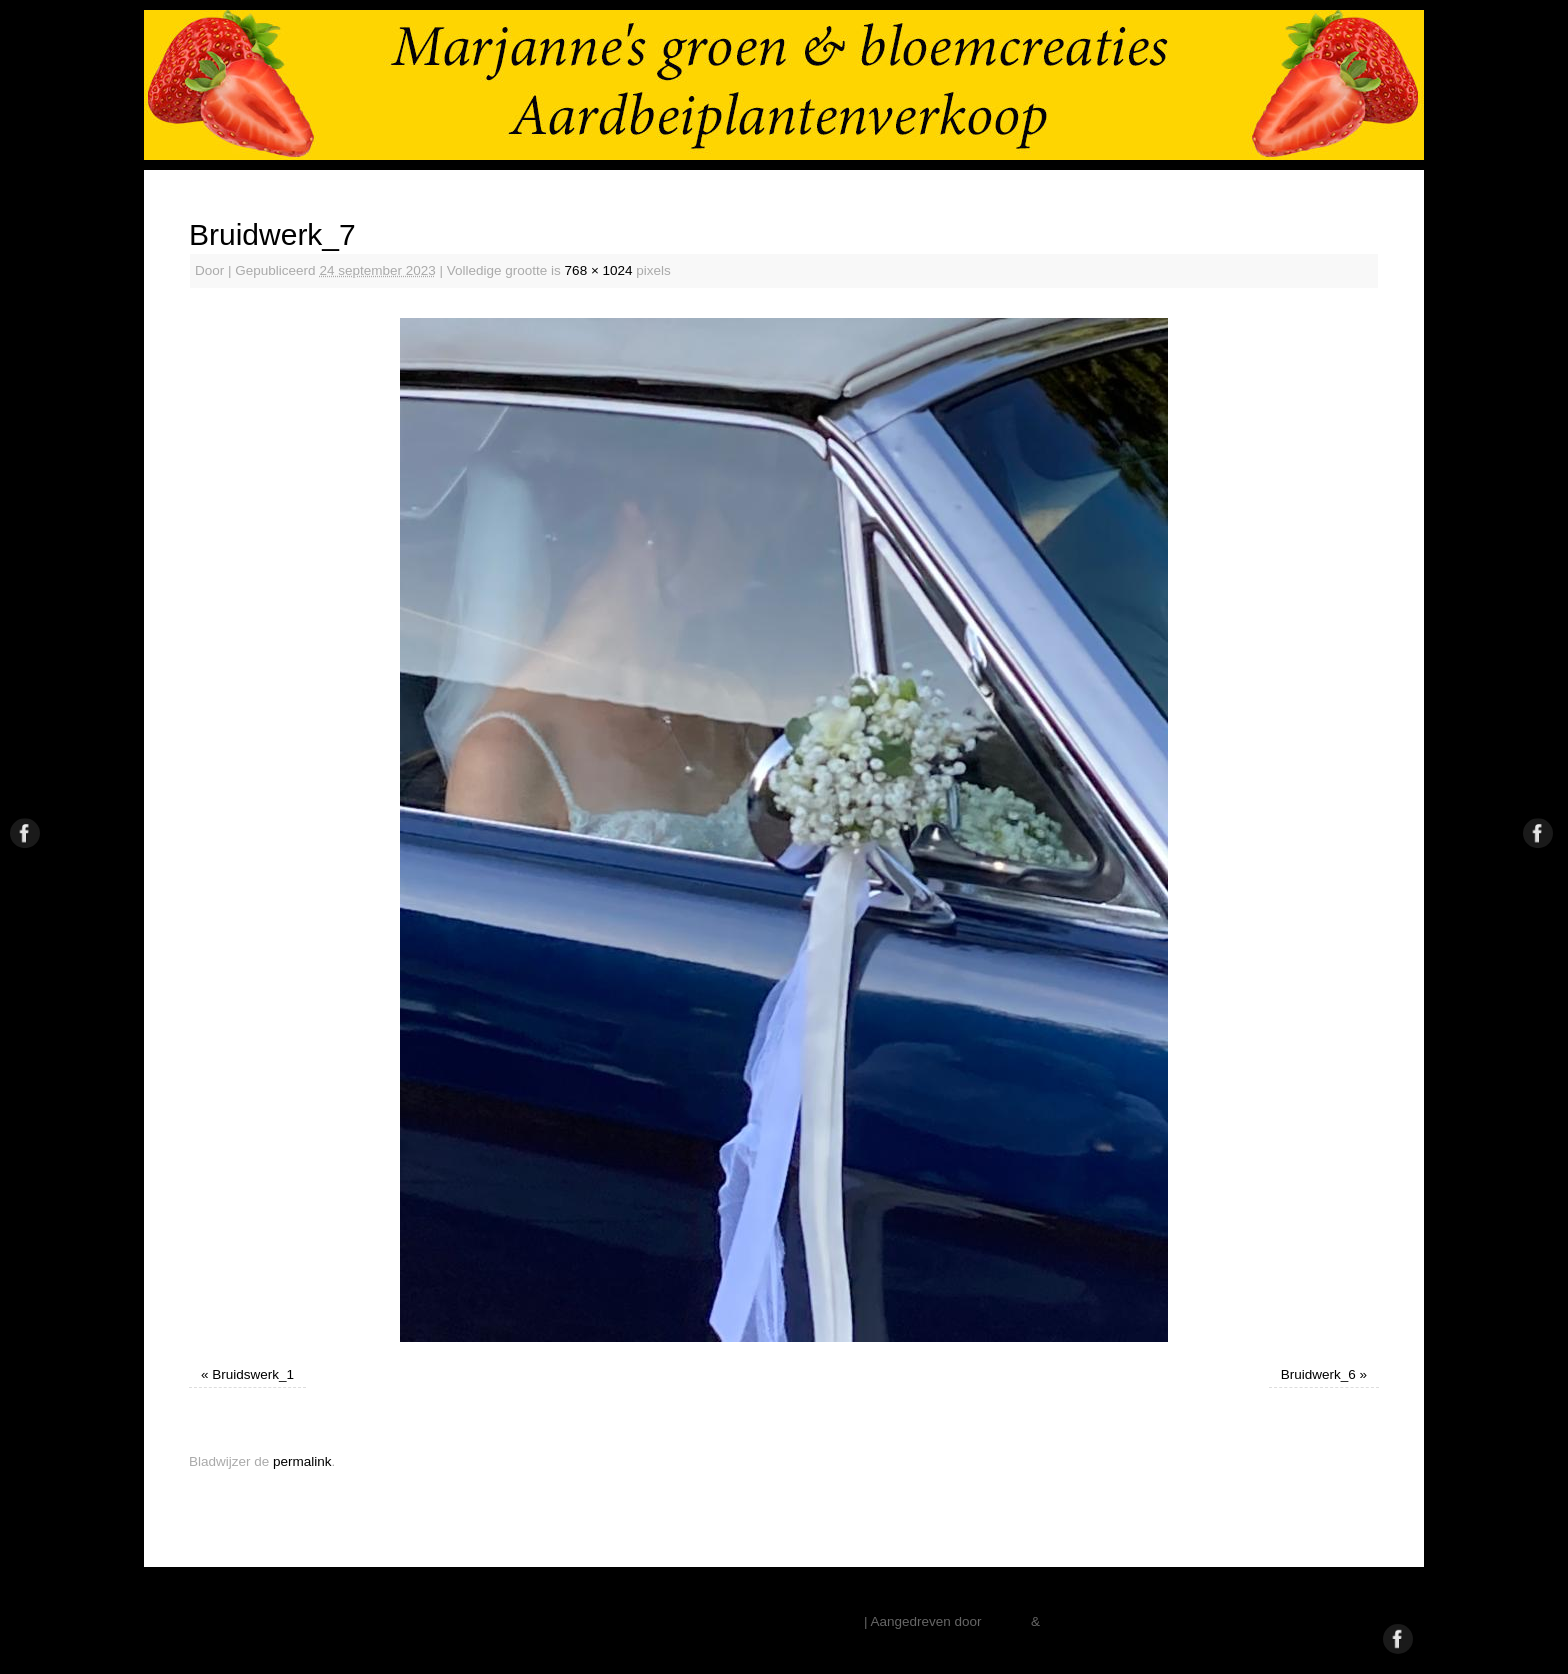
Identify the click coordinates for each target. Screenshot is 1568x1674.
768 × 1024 (599, 270)
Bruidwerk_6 (1318, 1374)
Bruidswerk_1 (253, 1374)
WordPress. (1079, 1621)
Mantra (1006, 1621)
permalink (302, 1461)
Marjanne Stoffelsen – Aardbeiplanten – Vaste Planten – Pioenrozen (657, 1621)
